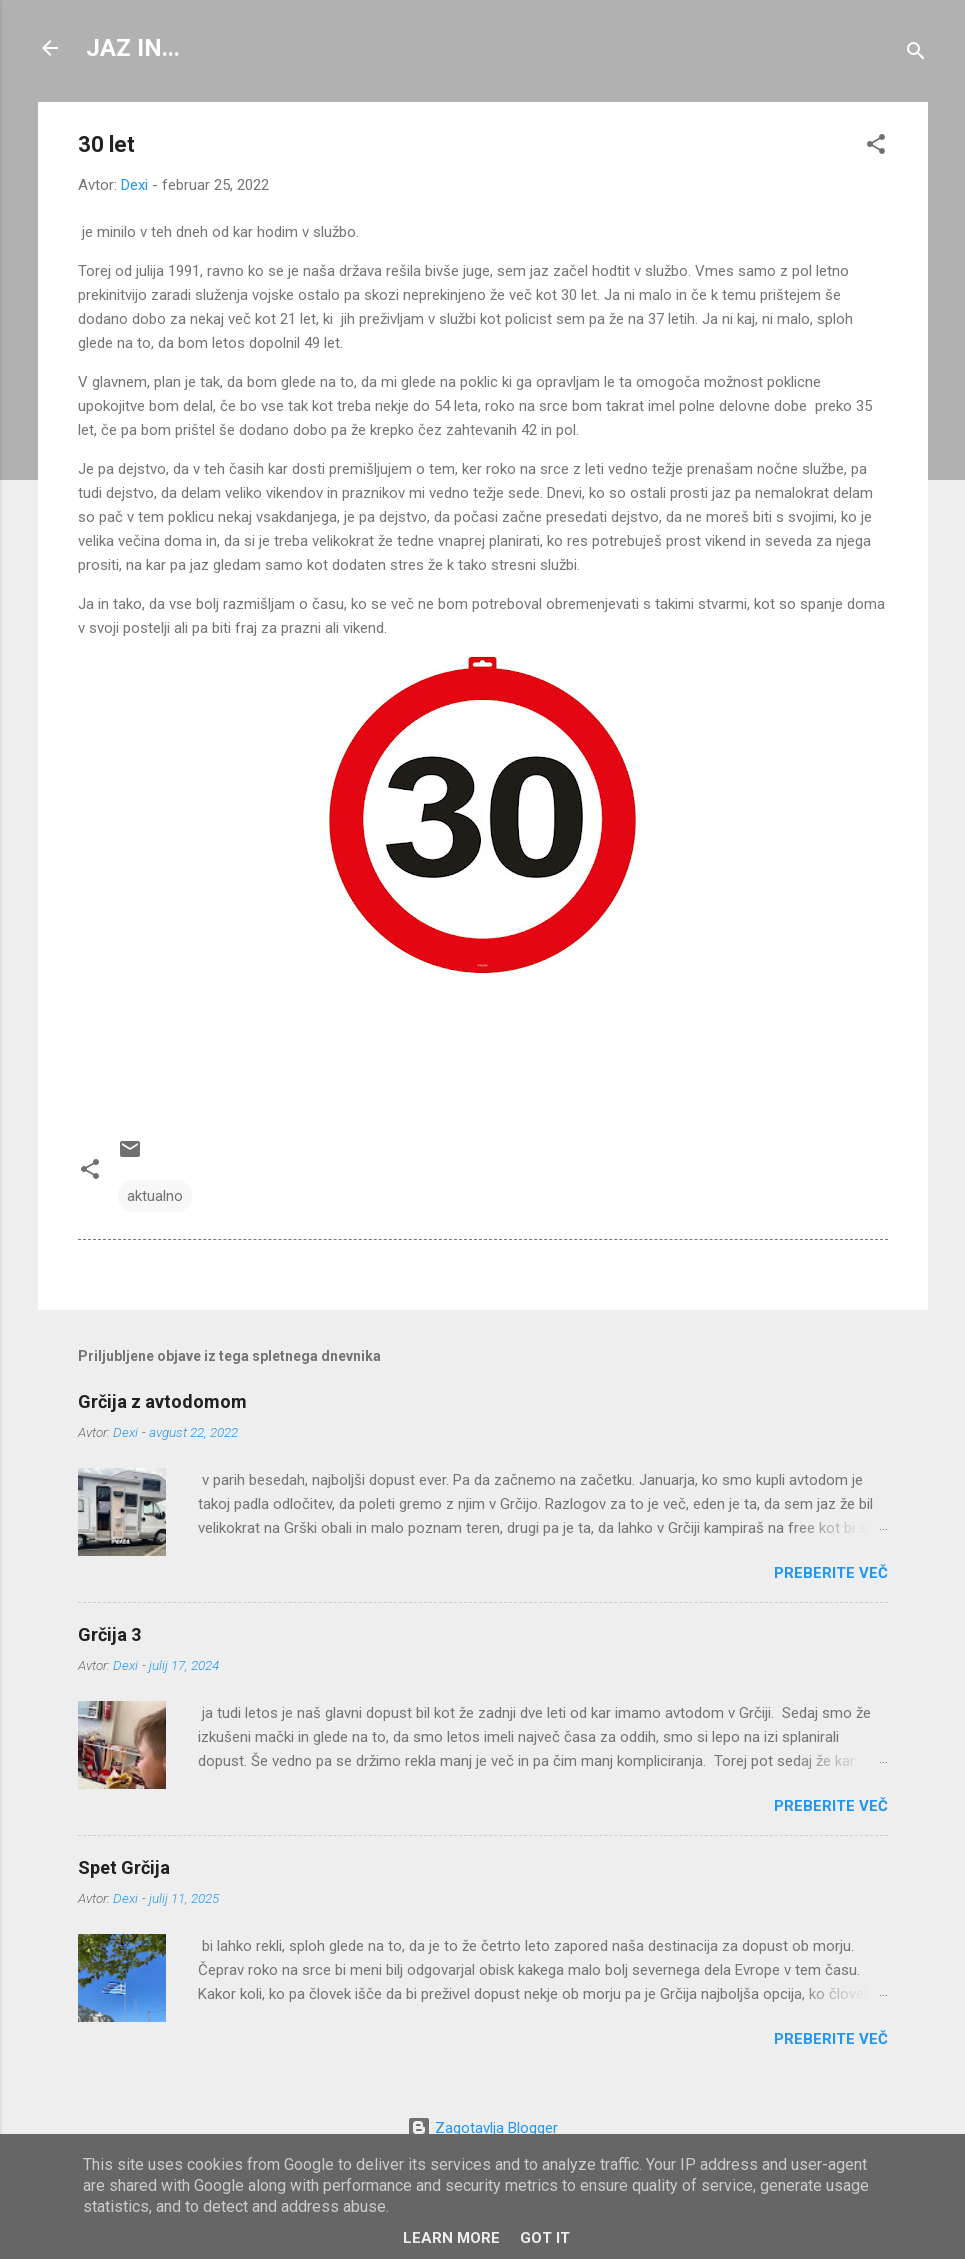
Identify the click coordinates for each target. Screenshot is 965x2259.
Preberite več (831, 1573)
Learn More (451, 2238)
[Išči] (916, 54)
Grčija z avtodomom (162, 1401)
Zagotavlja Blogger (482, 2128)
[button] (876, 147)
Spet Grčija (124, 1867)
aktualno (155, 1196)
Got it (545, 2238)
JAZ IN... (133, 48)
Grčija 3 (109, 1634)
